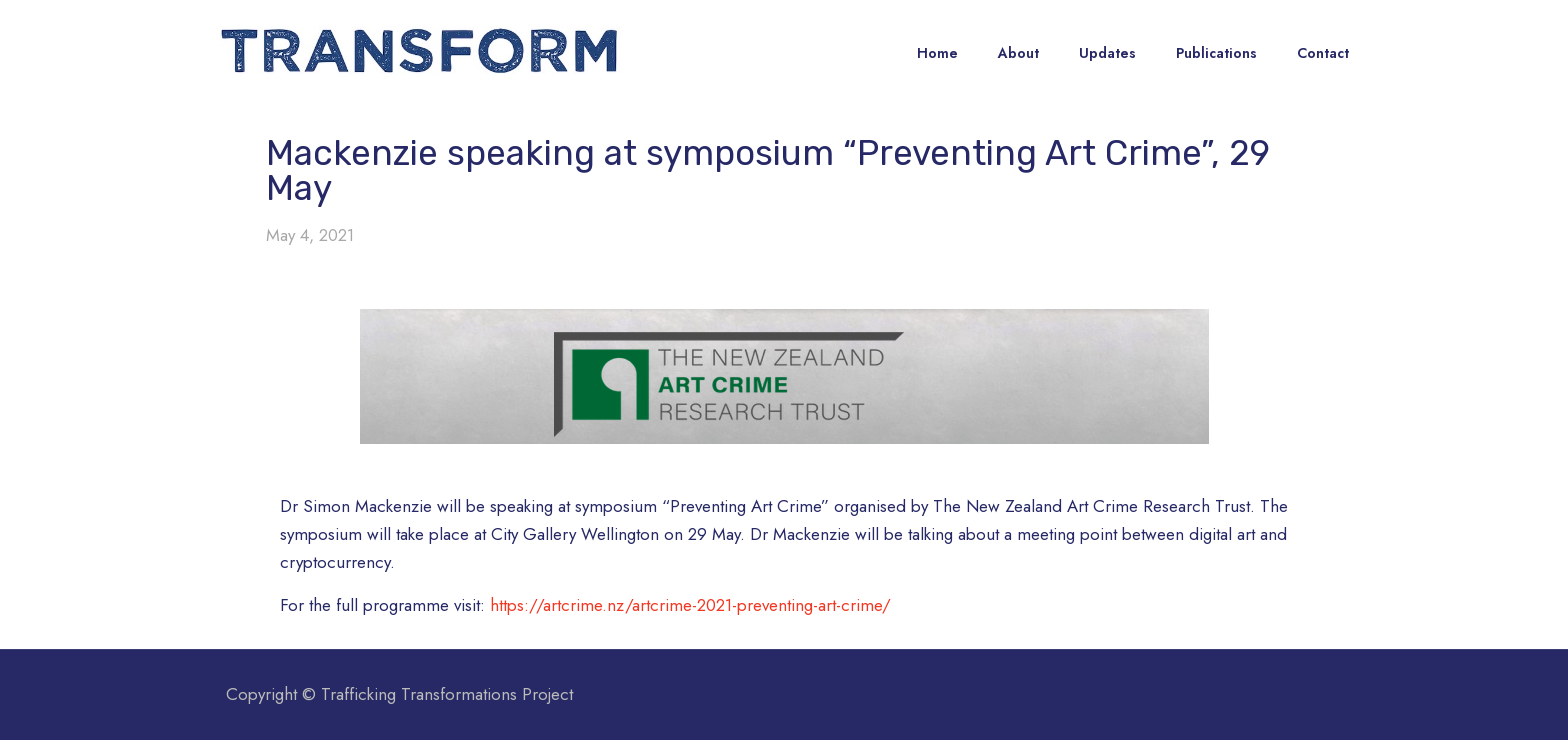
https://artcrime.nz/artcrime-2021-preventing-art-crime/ (690, 605)
